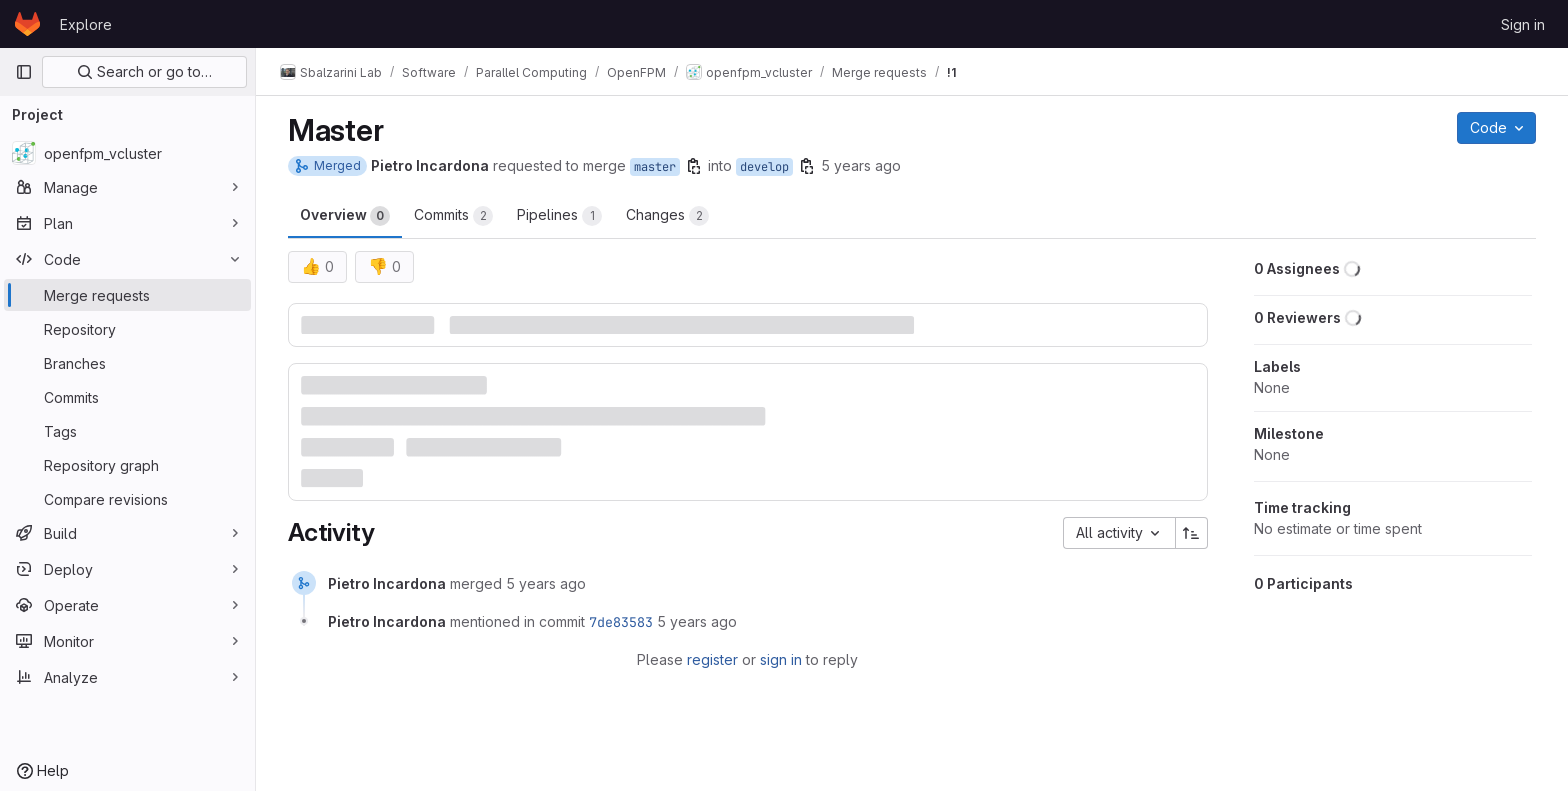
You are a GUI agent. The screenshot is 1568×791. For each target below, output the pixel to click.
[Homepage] (27, 24)
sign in (781, 659)
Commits (453, 216)
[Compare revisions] (127, 499)
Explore (86, 24)
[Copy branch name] (694, 166)
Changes (667, 216)
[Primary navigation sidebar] (24, 72)
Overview (345, 216)
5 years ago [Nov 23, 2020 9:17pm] (861, 165)
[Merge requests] (127, 295)
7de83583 (621, 622)
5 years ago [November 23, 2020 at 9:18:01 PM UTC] (546, 583)
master (655, 167)
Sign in (1523, 24)
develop (764, 167)
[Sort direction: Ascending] (1192, 533)
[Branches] (127, 363)
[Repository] (127, 329)
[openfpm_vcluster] (127, 153)
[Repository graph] (127, 465)
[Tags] (127, 431)
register (712, 659)
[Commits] (127, 397)
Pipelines (559, 216)
